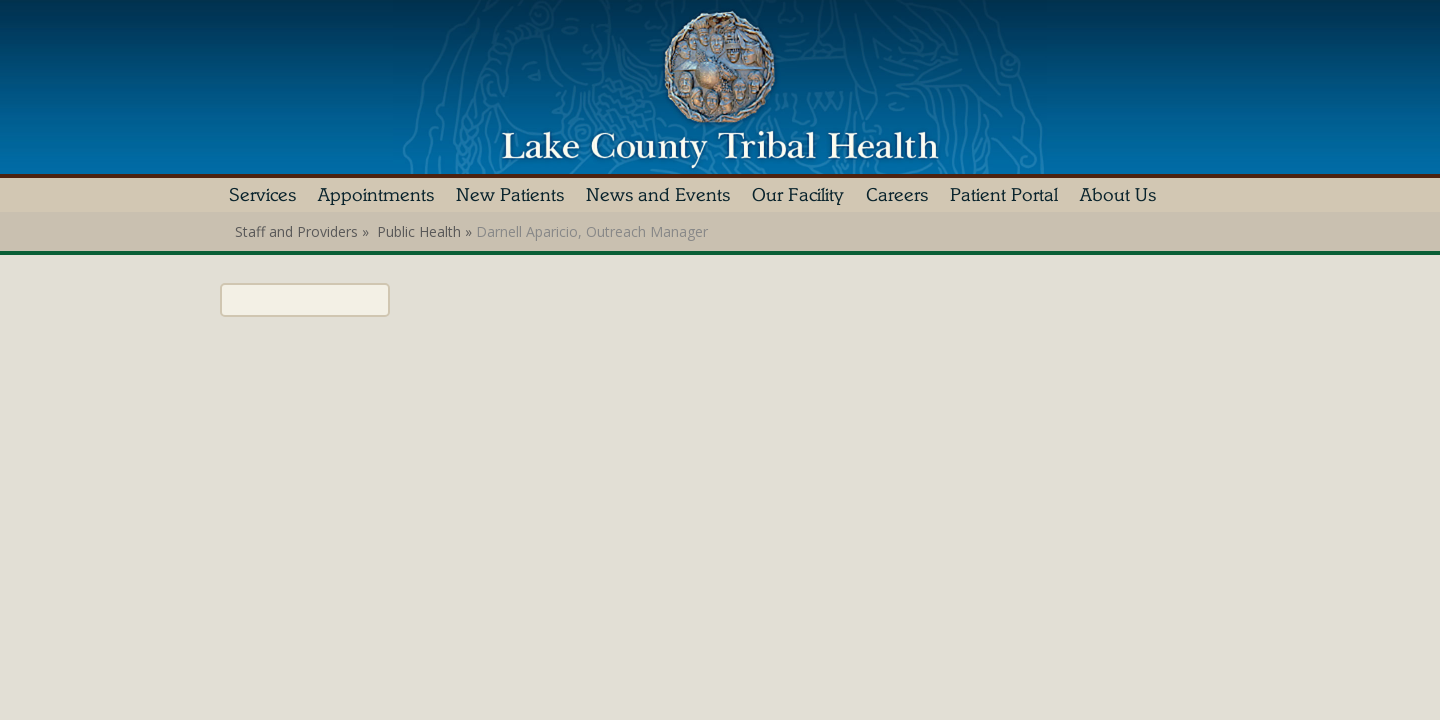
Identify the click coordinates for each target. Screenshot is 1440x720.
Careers (897, 195)
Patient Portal (1004, 195)
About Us (1118, 195)
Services (262, 195)
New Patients (510, 195)
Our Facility (798, 195)
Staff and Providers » (304, 231)
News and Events (658, 195)
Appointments (376, 195)
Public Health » (426, 231)
